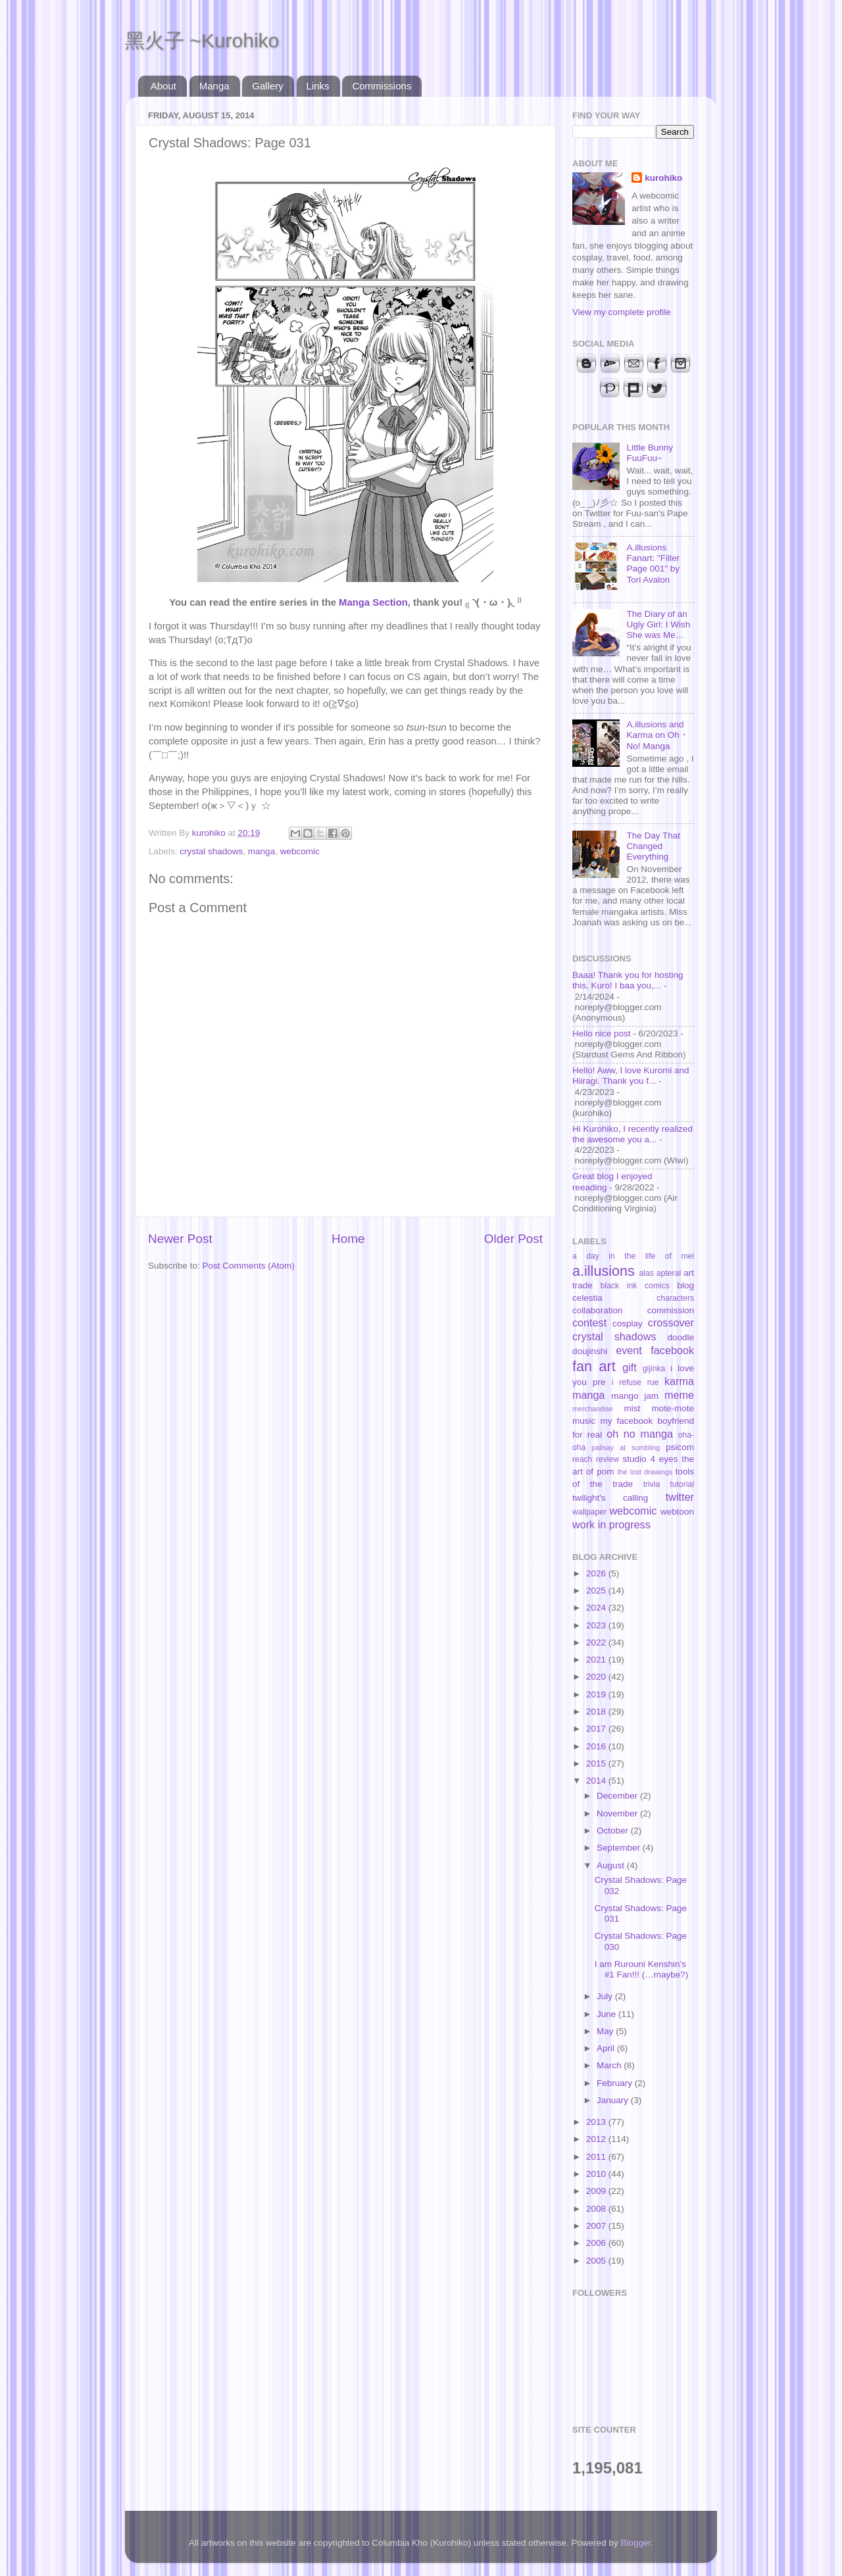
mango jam (634, 1396)
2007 (597, 2226)
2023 (597, 1625)
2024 (597, 1608)
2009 (597, 2191)
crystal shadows (211, 851)
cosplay (627, 1323)
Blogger (636, 2543)
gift (629, 1367)
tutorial (682, 1484)
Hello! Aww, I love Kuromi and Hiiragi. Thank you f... (630, 1075)
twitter (680, 1497)
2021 (597, 1660)
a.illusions (603, 1271)
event (629, 1350)
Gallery (268, 85)
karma (679, 1381)
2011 (597, 2157)
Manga (214, 85)
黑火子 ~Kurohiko (202, 40)
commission (670, 1310)
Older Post (513, 1239)
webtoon (677, 1512)
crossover (671, 1322)
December (618, 1796)
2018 (597, 1711)
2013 (597, 2122)
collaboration (597, 1310)
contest (589, 1322)
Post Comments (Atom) (249, 1266)
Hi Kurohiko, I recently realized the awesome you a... (632, 1134)
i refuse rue (635, 1382)
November (618, 1813)
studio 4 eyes (650, 1459)
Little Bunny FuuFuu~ (649, 453)
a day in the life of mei (633, 1256)
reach (582, 1459)
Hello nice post (601, 1033)
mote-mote (672, 1408)
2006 (597, 2243)
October (614, 1830)
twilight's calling (610, 1498)
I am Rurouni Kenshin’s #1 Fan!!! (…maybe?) (642, 1969)
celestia (587, 1298)
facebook (672, 1350)
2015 (597, 1763)
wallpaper (589, 1512)
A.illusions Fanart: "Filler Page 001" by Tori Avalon (653, 564)
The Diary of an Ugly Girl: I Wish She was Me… (658, 624)
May (606, 2031)
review (607, 1459)
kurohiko (663, 178)
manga (261, 851)
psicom (680, 1447)
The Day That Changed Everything (653, 846)
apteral (668, 1273)
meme (679, 1395)
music (583, 1421)
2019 (597, 1694)
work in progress (611, 1524)
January (614, 2100)
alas (646, 1273)
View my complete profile (621, 312)
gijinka (654, 1368)
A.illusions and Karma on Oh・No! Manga (657, 734)
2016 (597, 1746)
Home (348, 1239)
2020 (597, 1677)
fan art (594, 1366)
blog (685, 1285)
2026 (597, 1573)
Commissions (381, 85)
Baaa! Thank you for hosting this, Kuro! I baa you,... (627, 980)
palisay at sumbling (626, 1447)
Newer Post (180, 1239)
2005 (597, 2261)
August (612, 1865)
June (607, 2014)
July (606, 1996)
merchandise (592, 1409)
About (163, 85)
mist (632, 1408)
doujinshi (589, 1351)
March (610, 2065)
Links (318, 85)
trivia (651, 1484)
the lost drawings (645, 1472)
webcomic (300, 851)
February (616, 2083)
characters (675, 1298)
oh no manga (640, 1434)
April (607, 2048)
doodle (680, 1337)
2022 (597, 1642)
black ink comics (635, 1285)
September (620, 1848)
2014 (597, 1781)
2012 (597, 2139)
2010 (597, 2174)
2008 (597, 2209)
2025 (597, 1590)
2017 (597, 1729)
